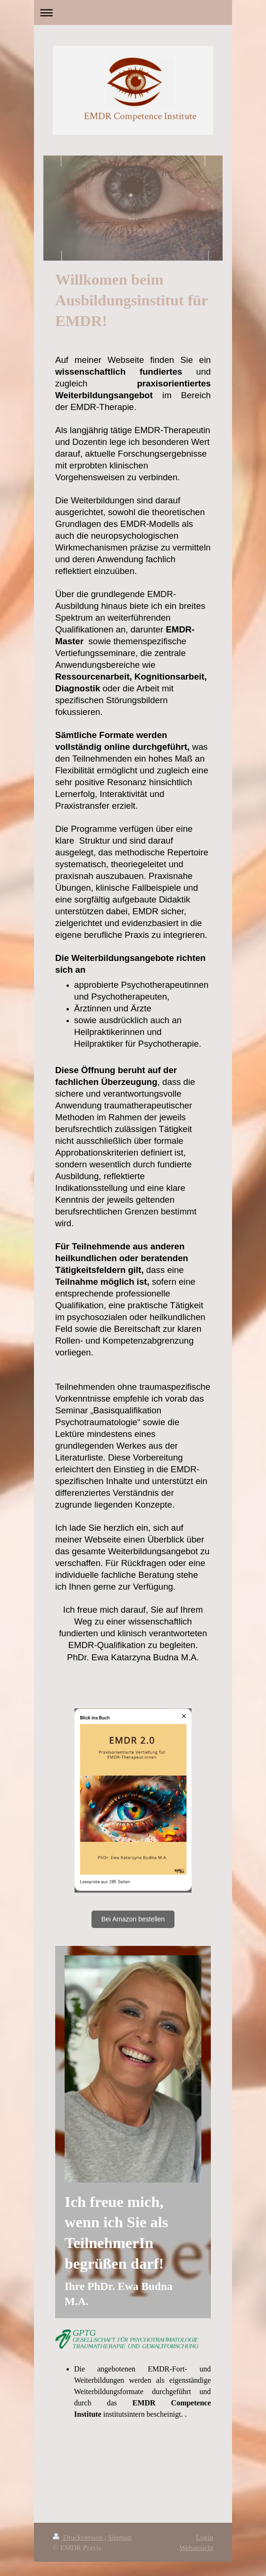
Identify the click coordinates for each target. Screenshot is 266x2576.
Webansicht (196, 2547)
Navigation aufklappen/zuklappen (133, 12)
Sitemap (119, 2537)
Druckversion (78, 2537)
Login (204, 2537)
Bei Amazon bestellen (133, 1919)
